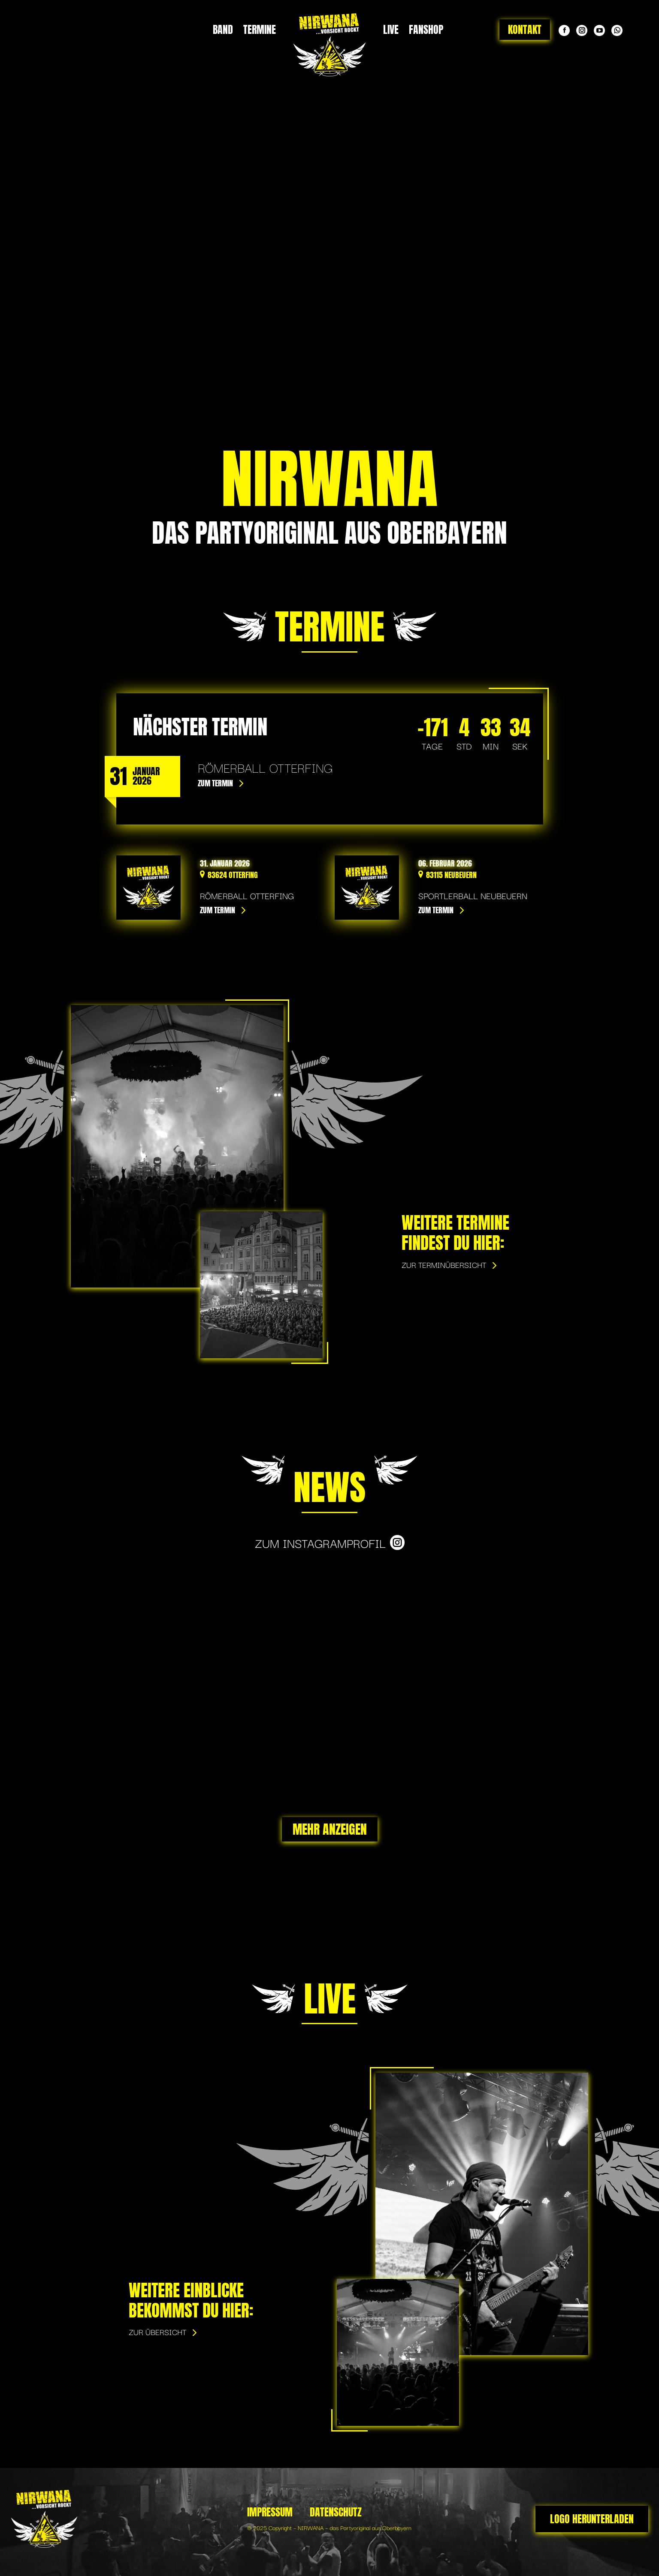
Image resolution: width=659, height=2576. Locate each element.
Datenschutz (336, 2512)
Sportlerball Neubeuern (472, 895)
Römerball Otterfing (247, 895)
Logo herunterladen (592, 2519)
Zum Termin (215, 783)
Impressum (270, 2512)
